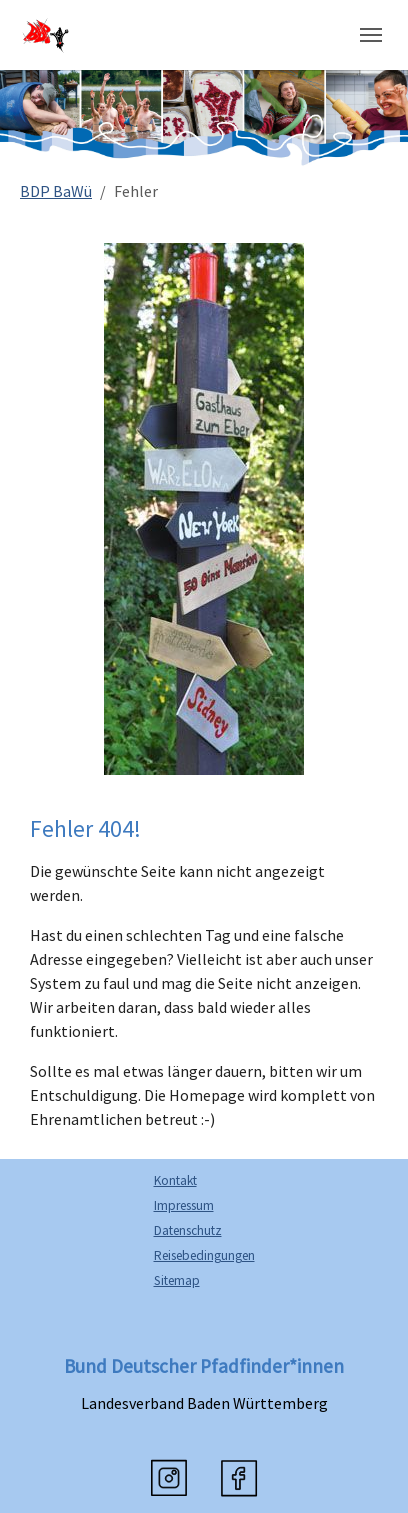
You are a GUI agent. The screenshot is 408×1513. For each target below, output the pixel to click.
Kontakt (175, 1180)
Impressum (184, 1205)
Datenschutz (188, 1230)
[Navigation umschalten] (371, 35)
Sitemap (177, 1280)
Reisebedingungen (204, 1255)
